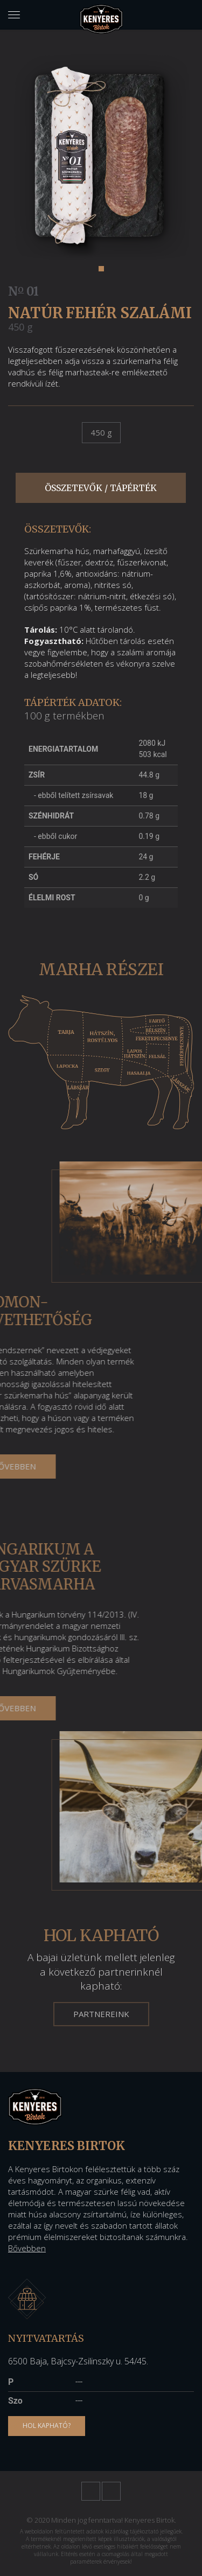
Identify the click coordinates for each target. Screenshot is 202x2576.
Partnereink (101, 2013)
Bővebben (27, 2248)
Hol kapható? (47, 2425)
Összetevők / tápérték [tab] (101, 487)
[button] (101, 268)
